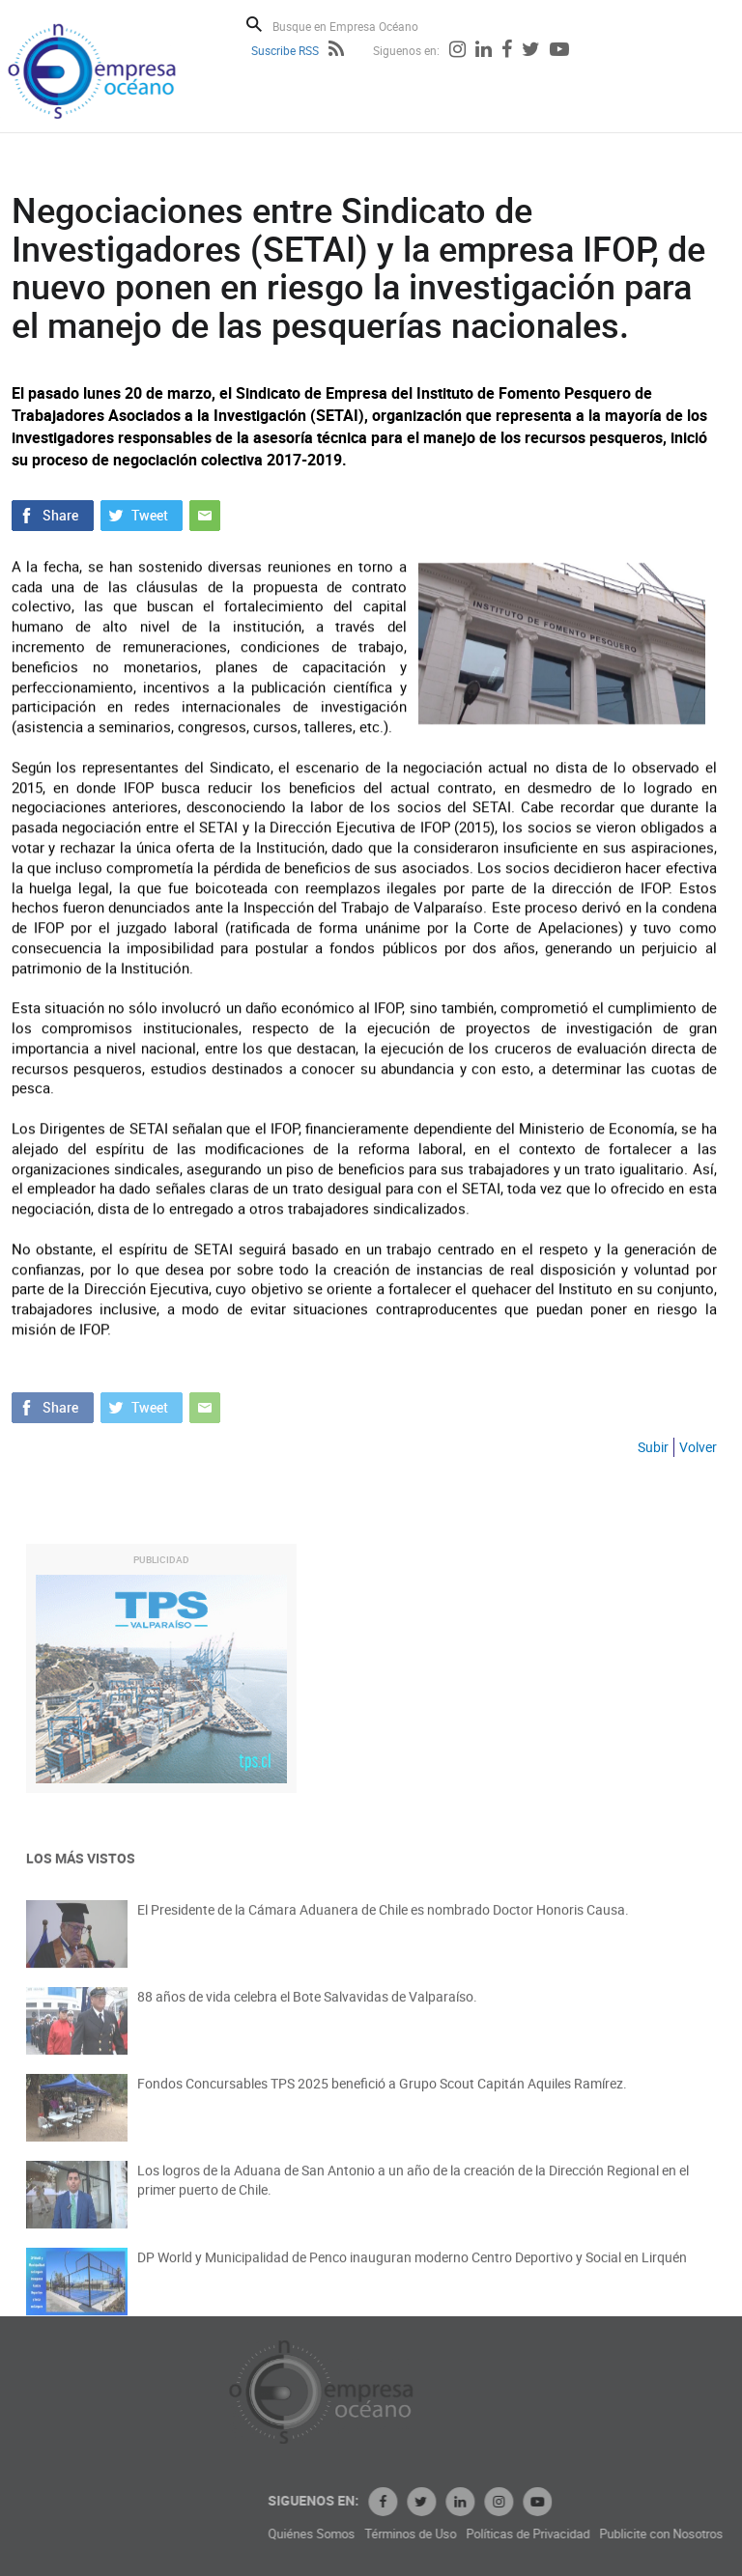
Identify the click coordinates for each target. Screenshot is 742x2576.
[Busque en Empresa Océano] (358, 25)
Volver (698, 1447)
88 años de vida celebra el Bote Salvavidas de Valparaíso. (307, 2009)
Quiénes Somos (394, 2534)
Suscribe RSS (285, 50)
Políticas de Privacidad (610, 2534)
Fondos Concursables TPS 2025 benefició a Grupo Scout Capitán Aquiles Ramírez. (382, 2095)
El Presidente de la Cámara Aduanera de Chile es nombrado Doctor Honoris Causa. (383, 1922)
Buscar (254, 24)
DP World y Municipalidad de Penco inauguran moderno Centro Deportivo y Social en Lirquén (412, 2269)
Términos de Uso (493, 2534)
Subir (653, 1447)
